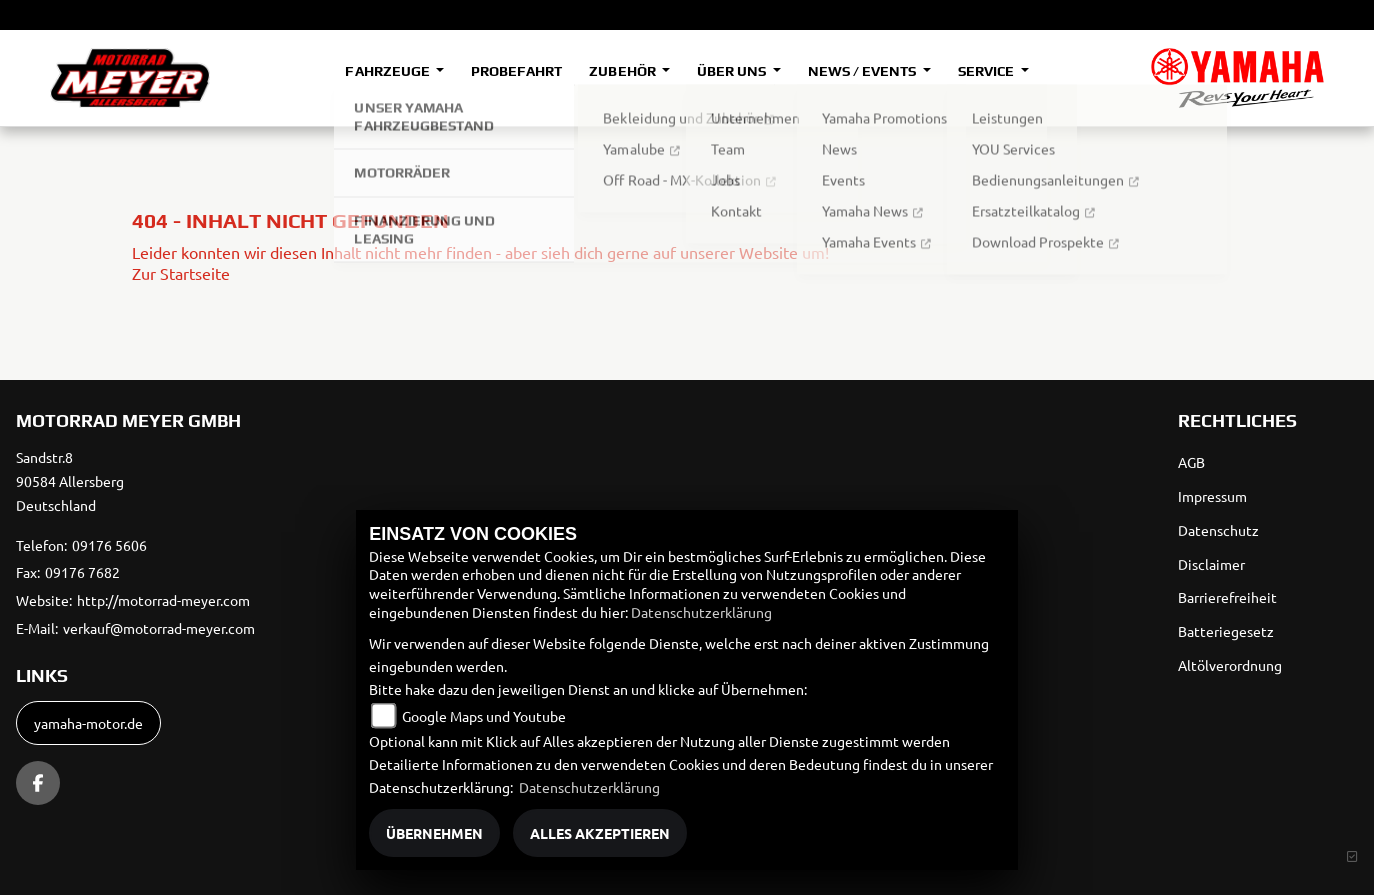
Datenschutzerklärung (701, 612)
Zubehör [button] (623, 71)
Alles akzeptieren (600, 833)
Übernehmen (434, 833)
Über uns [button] (733, 71)
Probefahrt (516, 71)
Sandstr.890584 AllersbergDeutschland (70, 481)
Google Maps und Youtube (484, 716)
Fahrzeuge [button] (388, 71)
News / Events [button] (863, 71)
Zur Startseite (181, 273)
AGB (1191, 462)
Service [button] (987, 71)
